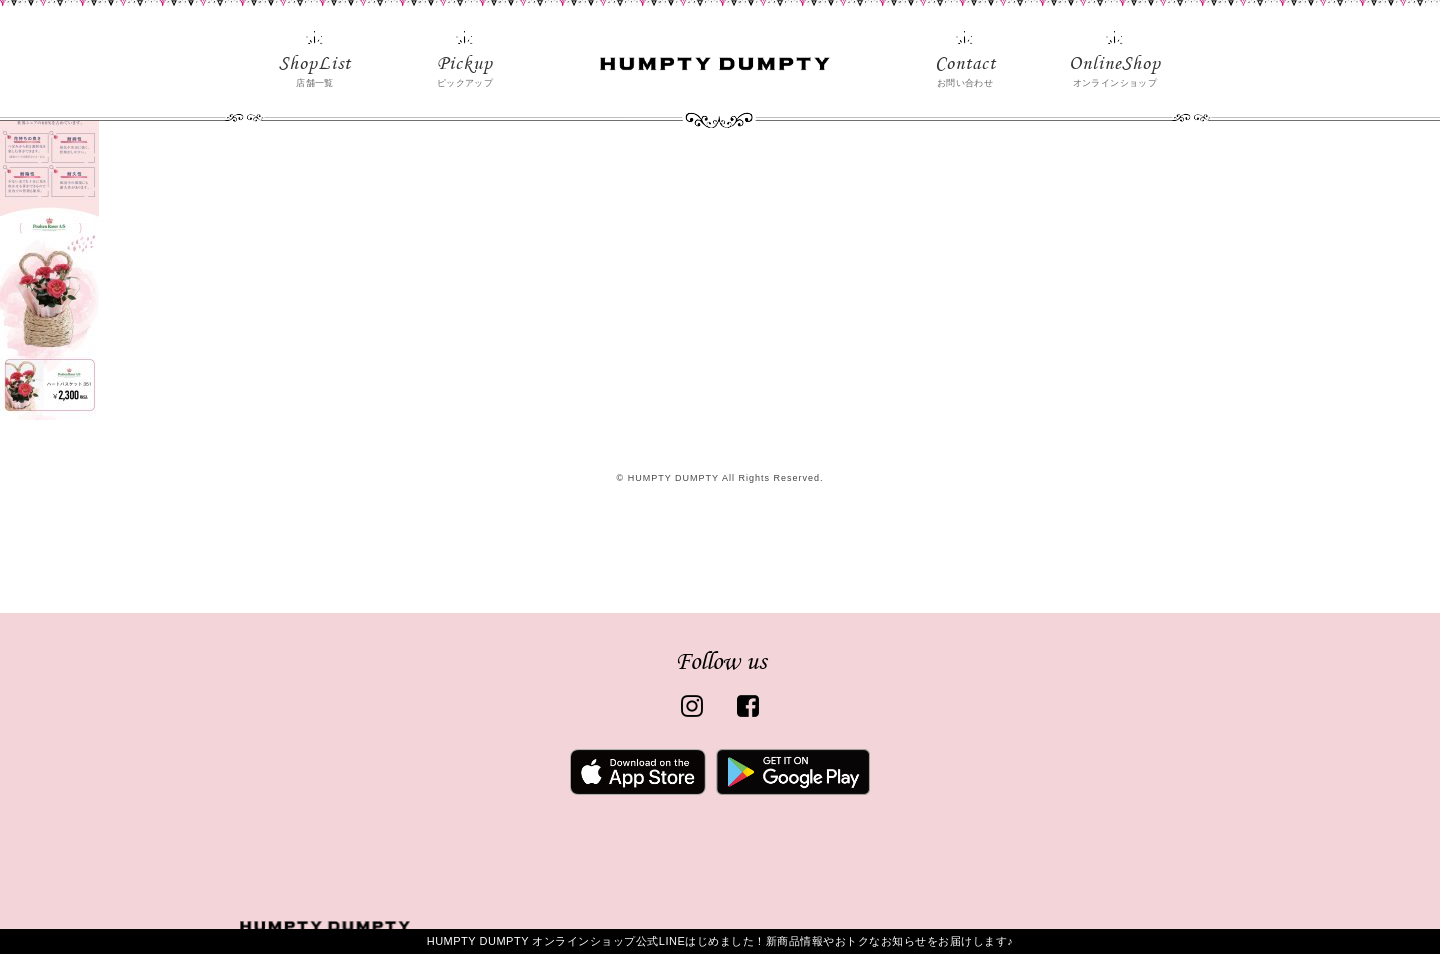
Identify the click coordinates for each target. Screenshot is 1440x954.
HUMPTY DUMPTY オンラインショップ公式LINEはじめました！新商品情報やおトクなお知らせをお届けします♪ (720, 941)
